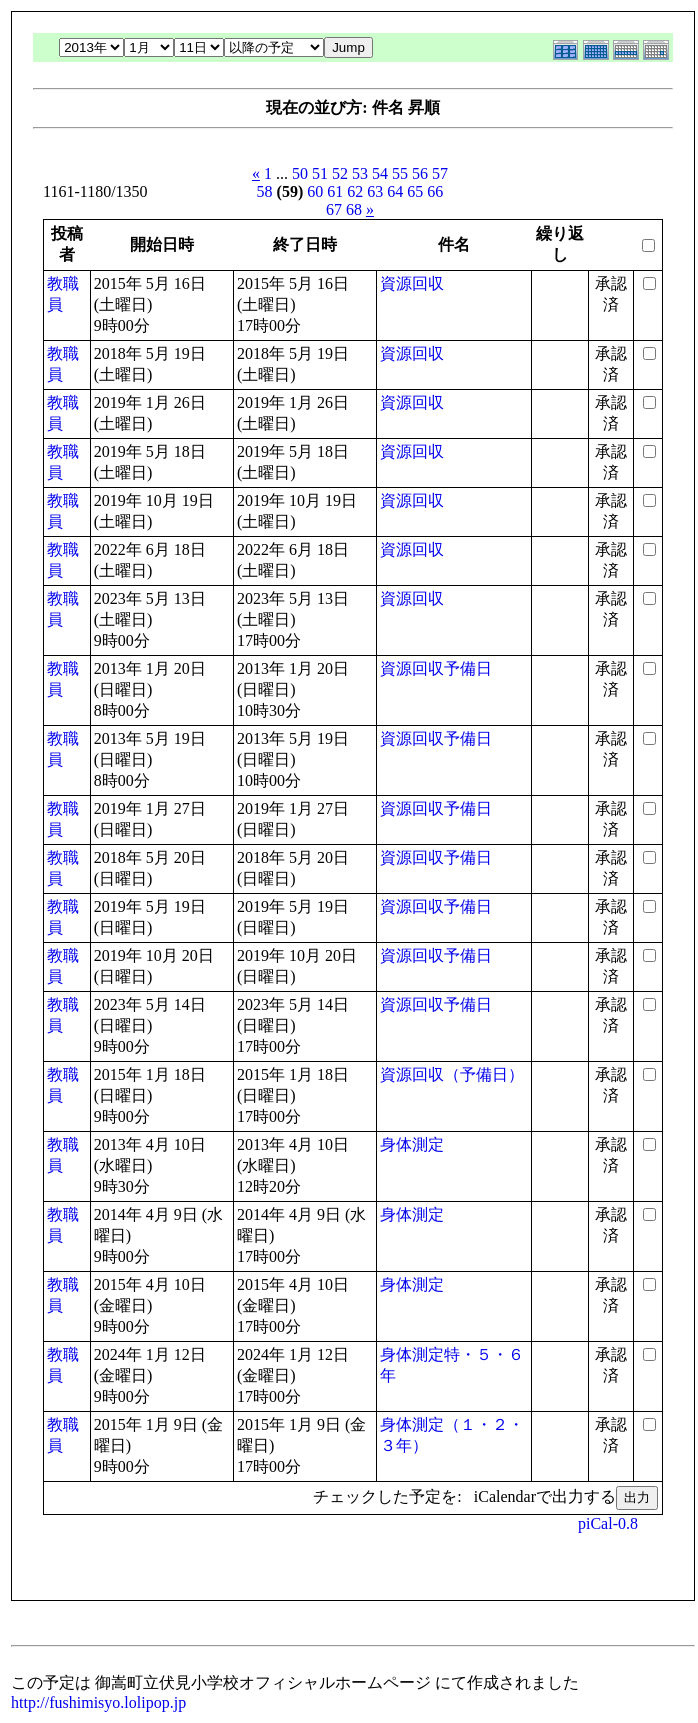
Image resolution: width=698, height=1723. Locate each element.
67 (334, 209)
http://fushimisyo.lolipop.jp (98, 1702)
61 (335, 191)
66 (435, 191)
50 (300, 173)
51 (320, 173)
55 (400, 173)
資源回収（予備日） (452, 1074)
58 (265, 191)
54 (380, 173)
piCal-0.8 (608, 1523)
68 (354, 209)
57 (440, 173)
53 (360, 173)
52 (340, 173)
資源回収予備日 (436, 668)
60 (315, 191)
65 (415, 191)
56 (420, 173)
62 (355, 191)
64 (395, 191)
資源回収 (412, 283)
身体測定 (412, 1144)
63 (375, 191)
